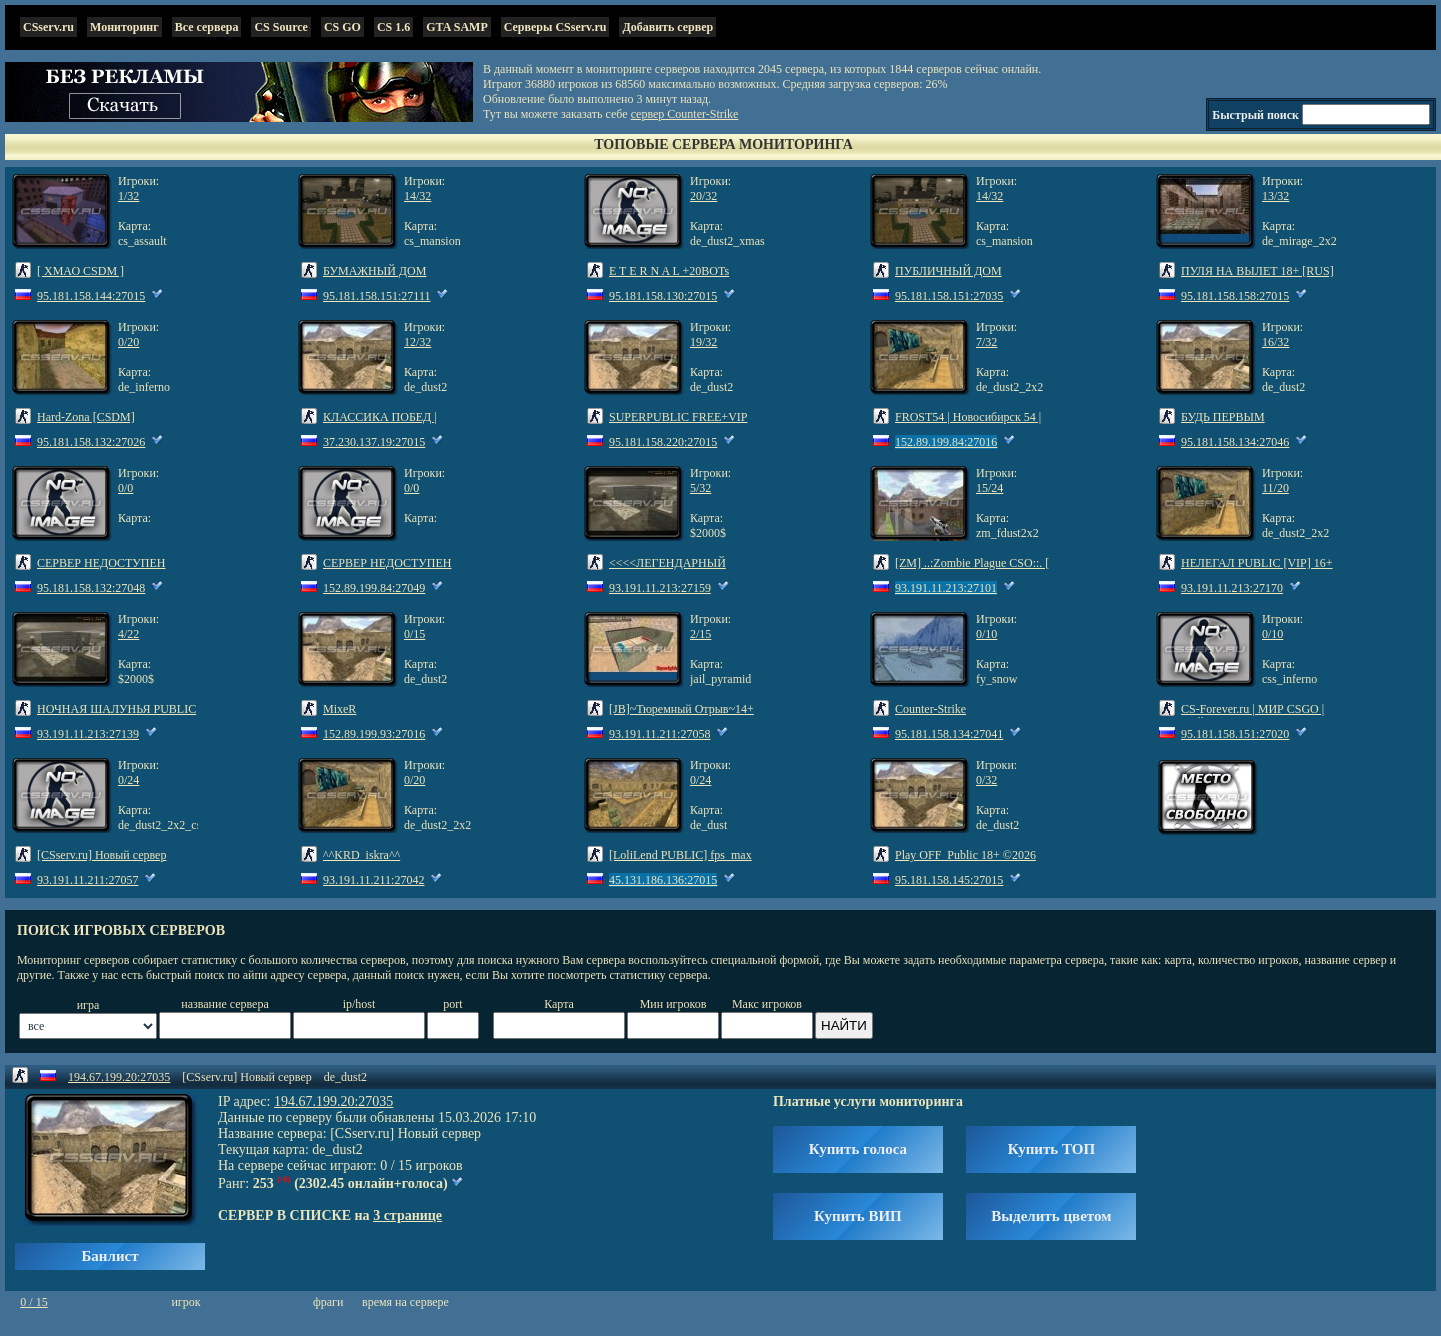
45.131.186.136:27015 (663, 880)
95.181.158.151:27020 (1235, 734)
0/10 (986, 634)
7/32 (986, 342)
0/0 (125, 488)
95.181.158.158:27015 (1235, 296)
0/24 (128, 780)
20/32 (703, 196)
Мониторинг (124, 27)
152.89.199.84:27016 (946, 442)
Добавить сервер (667, 27)
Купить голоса (858, 1149)
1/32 (128, 196)
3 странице (407, 1215)
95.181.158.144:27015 (91, 296)
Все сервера (207, 27)
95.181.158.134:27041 (949, 734)
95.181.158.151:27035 (949, 296)
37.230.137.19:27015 (374, 442)
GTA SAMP (456, 27)
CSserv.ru (48, 27)
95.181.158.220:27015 (663, 442)
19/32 (703, 342)
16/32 (1275, 342)
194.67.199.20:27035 (119, 1077)
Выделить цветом (1051, 1216)
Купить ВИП (858, 1216)
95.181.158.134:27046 (1235, 442)
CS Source (280, 27)
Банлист (109, 1256)
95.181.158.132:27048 (91, 588)
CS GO (342, 27)
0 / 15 (33, 1302)
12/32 (417, 342)
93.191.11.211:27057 (87, 880)
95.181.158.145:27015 (949, 880)
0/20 (128, 342)
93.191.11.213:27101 (946, 588)
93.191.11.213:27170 (1232, 588)
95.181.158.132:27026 (91, 442)
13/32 (1275, 196)
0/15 (414, 634)
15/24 (989, 488)
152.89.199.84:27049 (374, 588)
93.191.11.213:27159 (660, 588)
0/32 (986, 780)
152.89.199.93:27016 (374, 734)
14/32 (417, 196)
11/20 (1275, 488)
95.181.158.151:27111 (376, 296)
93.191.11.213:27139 (88, 734)
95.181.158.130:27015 (663, 296)
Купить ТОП (1051, 1149)
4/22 (128, 634)
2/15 (700, 634)
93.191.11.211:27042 (373, 880)
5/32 (700, 488)
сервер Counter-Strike (685, 114)
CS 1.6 (393, 27)
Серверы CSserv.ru (555, 27)
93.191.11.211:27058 (659, 734)
